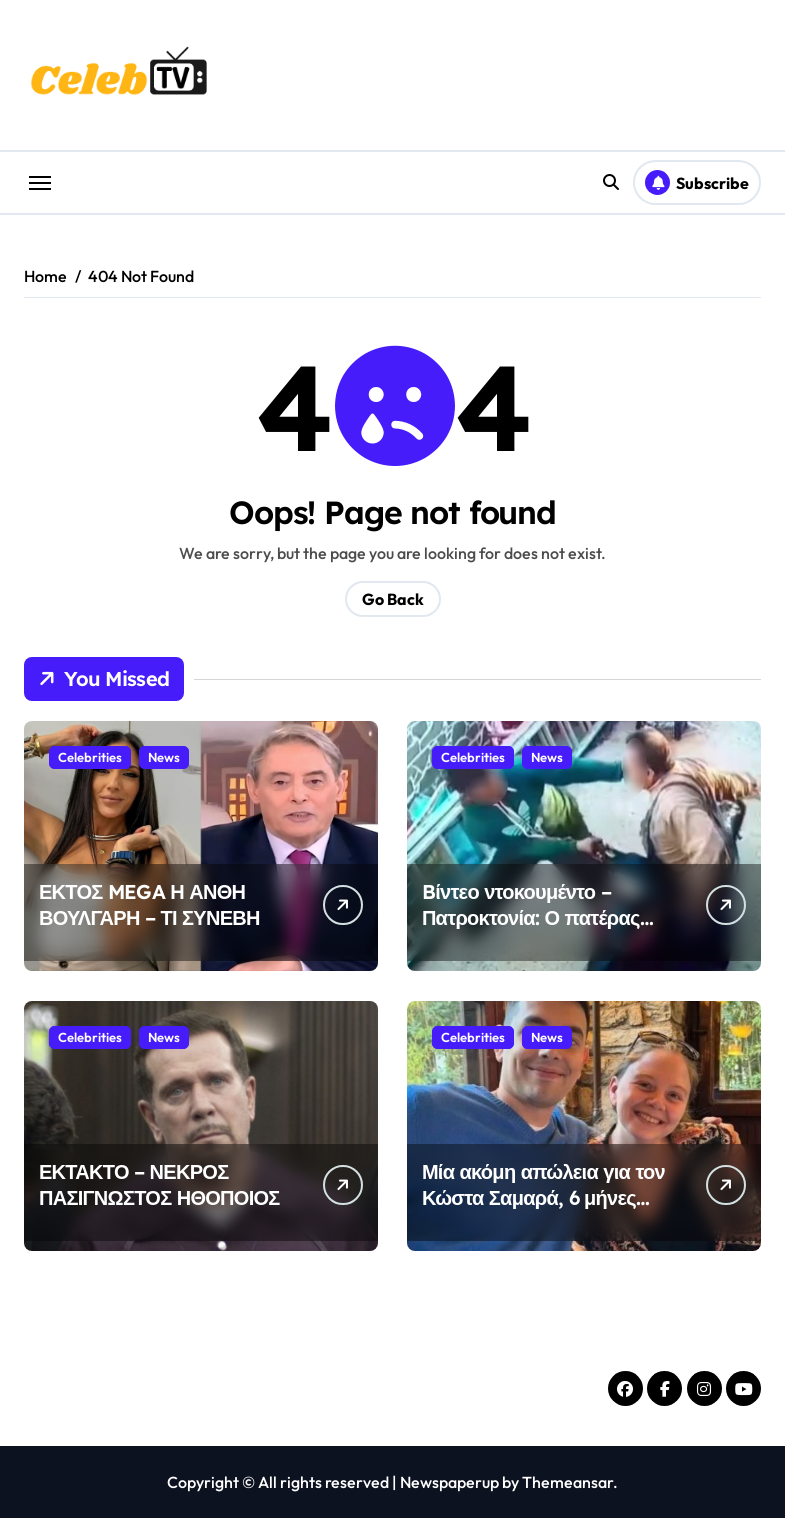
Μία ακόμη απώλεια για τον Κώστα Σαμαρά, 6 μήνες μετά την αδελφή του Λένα (543, 1197)
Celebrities (90, 757)
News (164, 757)
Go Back (393, 599)
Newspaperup (449, 1482)
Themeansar (567, 1482)
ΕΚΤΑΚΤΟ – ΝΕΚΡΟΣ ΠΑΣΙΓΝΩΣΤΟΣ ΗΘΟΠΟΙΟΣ (159, 1184)
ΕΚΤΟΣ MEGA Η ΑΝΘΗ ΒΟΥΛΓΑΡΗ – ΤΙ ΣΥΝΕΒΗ (149, 904)
